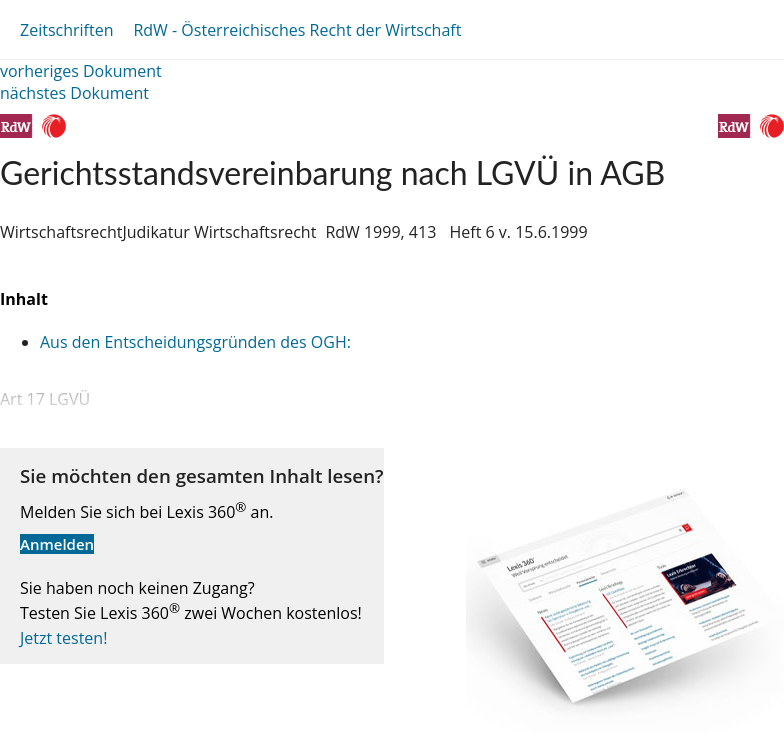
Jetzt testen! (63, 638)
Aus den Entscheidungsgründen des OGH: (195, 342)
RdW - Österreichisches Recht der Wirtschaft (297, 30)
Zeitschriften (66, 30)
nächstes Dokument (74, 93)
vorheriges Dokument (81, 71)
